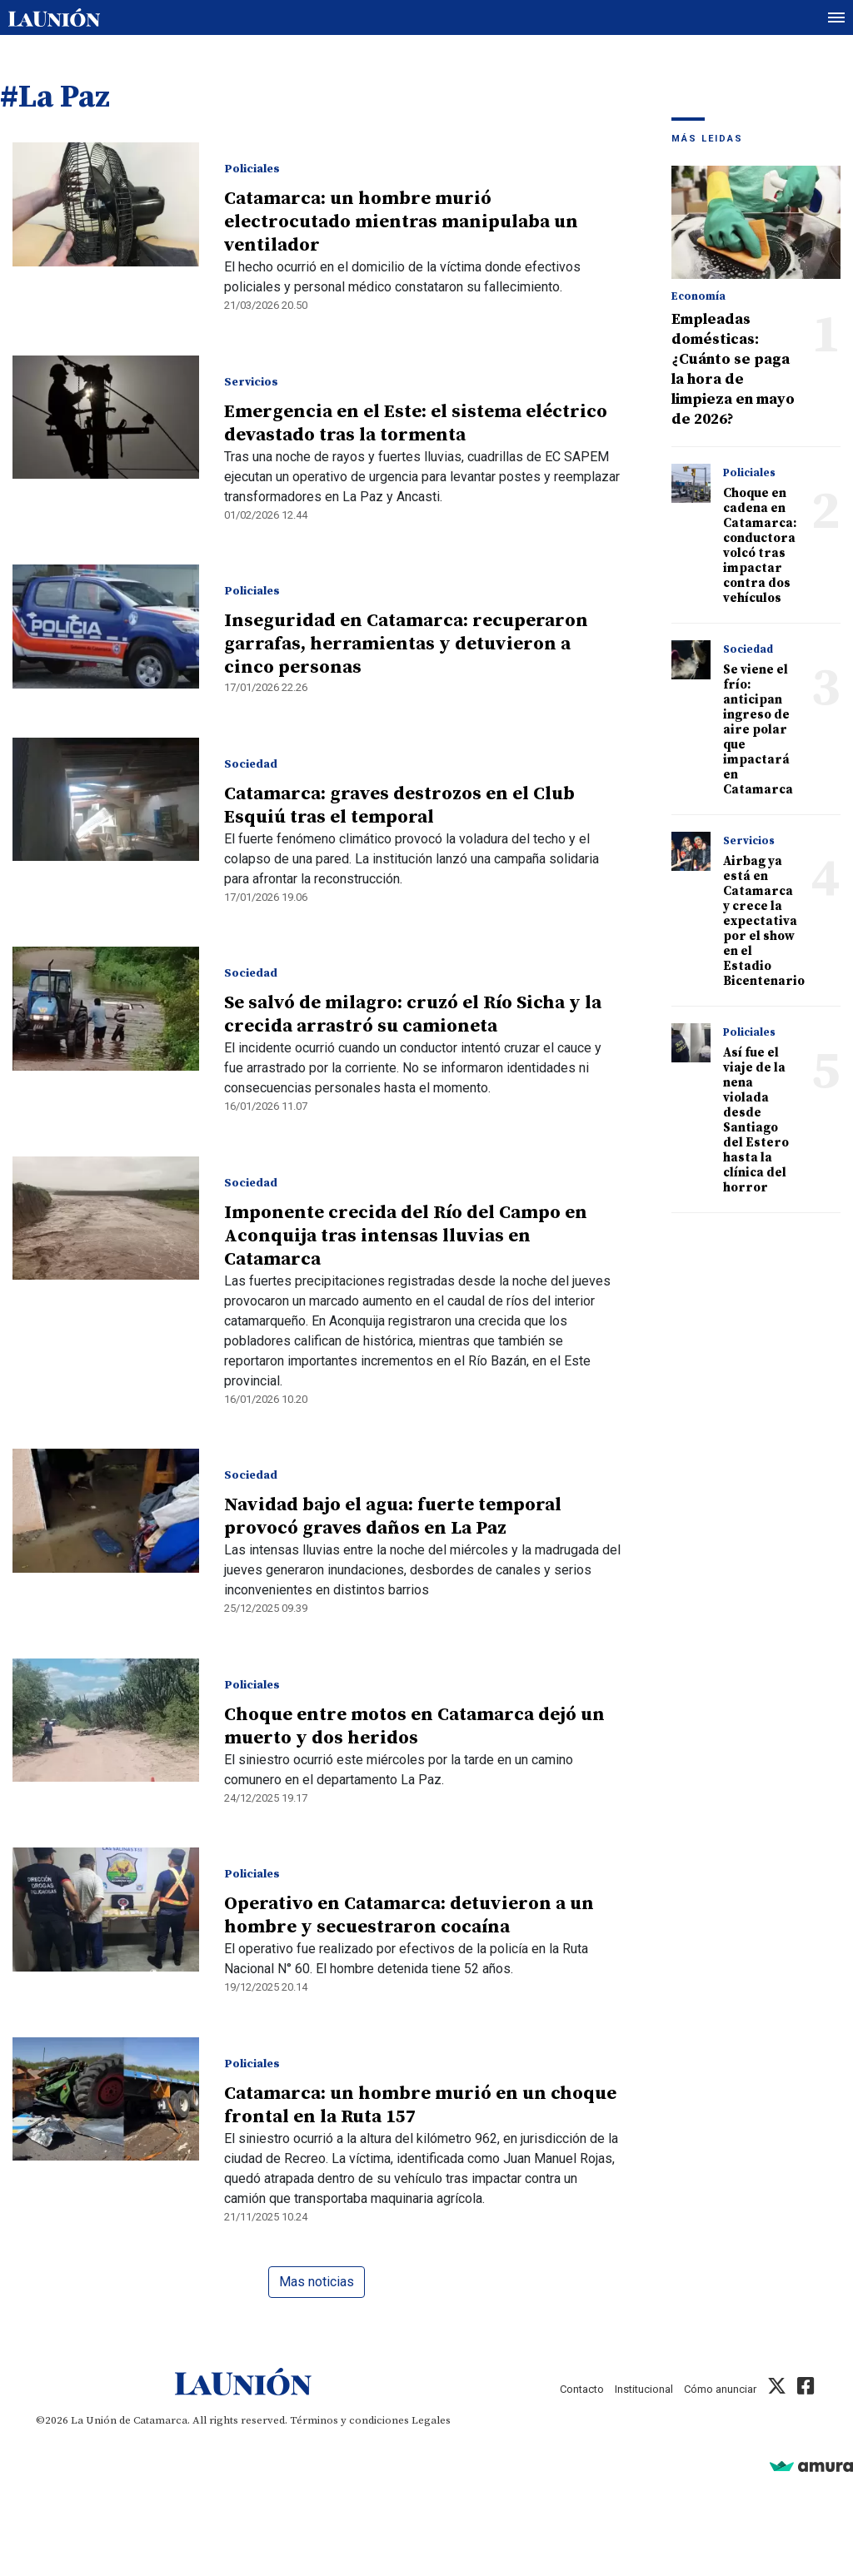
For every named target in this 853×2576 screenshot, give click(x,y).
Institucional (644, 2389)
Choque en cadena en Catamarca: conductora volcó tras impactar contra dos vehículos (759, 545)
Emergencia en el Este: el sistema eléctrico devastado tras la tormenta (415, 423)
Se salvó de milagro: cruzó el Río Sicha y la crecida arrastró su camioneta (412, 1014)
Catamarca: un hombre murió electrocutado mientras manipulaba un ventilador (401, 221)
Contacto (582, 2389)
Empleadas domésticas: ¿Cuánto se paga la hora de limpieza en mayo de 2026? (733, 369)
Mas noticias (316, 2282)
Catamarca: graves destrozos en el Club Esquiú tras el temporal (399, 805)
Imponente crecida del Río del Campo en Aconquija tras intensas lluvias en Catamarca (405, 1236)
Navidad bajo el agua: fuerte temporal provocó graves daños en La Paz (392, 1516)
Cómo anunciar (720, 2389)
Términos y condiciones (349, 2420)
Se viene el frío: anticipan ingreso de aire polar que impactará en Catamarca (758, 730)
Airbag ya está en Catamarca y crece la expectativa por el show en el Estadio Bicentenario (764, 921)
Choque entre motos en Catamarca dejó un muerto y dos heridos (414, 1726)
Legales (431, 2420)
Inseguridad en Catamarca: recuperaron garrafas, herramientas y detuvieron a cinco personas (406, 644)
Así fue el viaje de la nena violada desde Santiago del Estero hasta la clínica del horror (756, 1120)
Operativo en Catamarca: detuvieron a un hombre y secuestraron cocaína (409, 1915)
